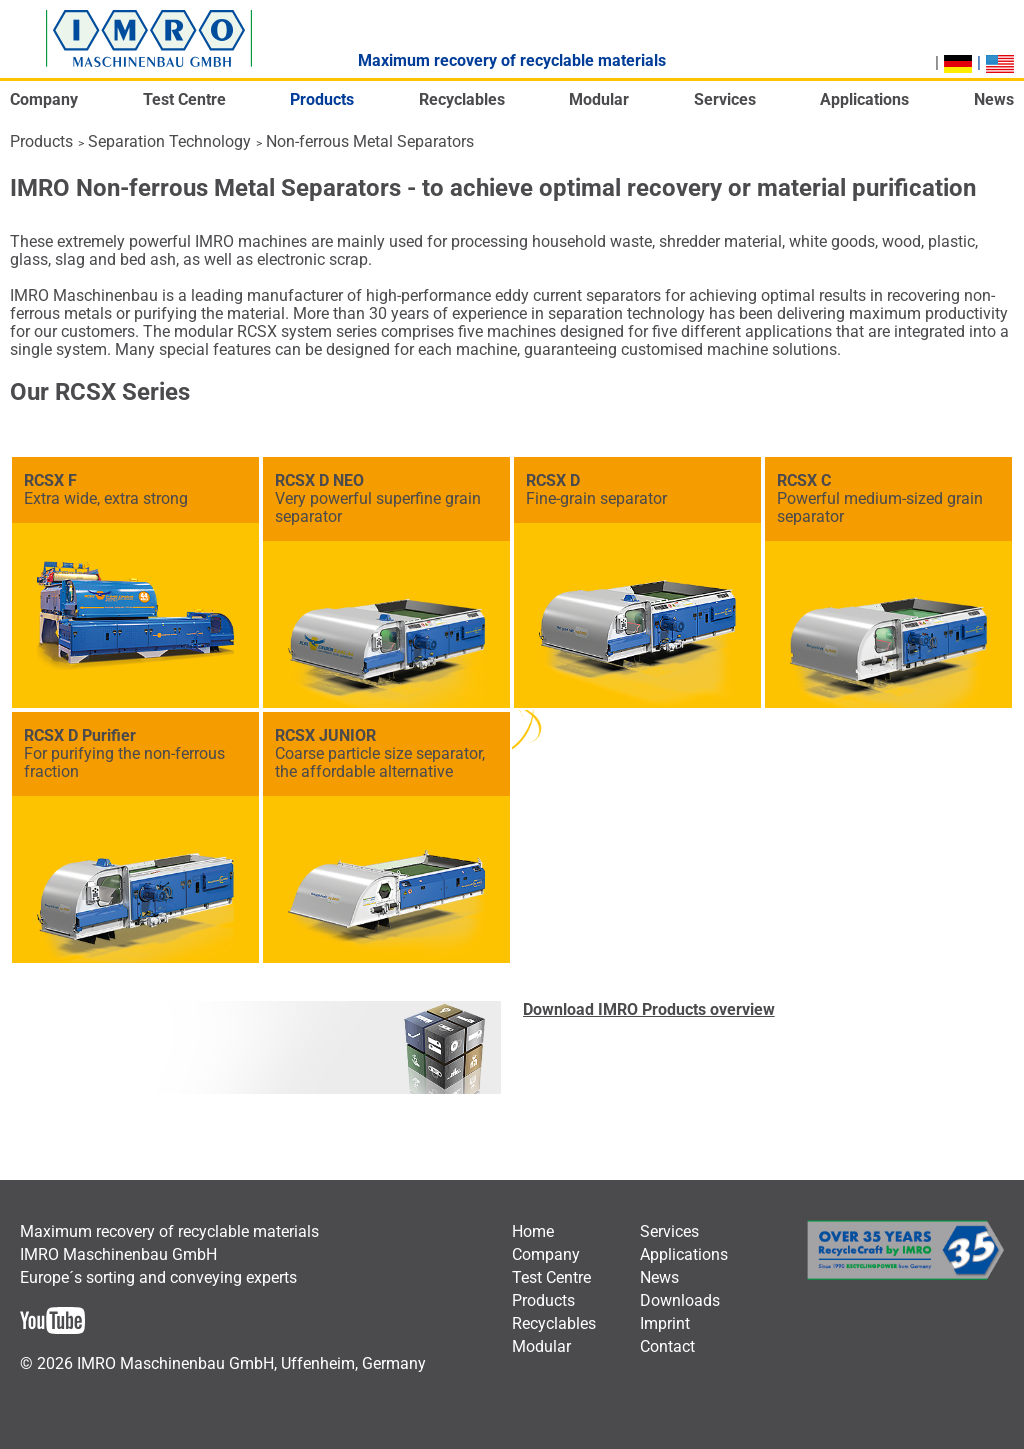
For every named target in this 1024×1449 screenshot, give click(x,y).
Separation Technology (169, 141)
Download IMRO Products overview (649, 1009)
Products (41, 141)
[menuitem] (44, 105)
